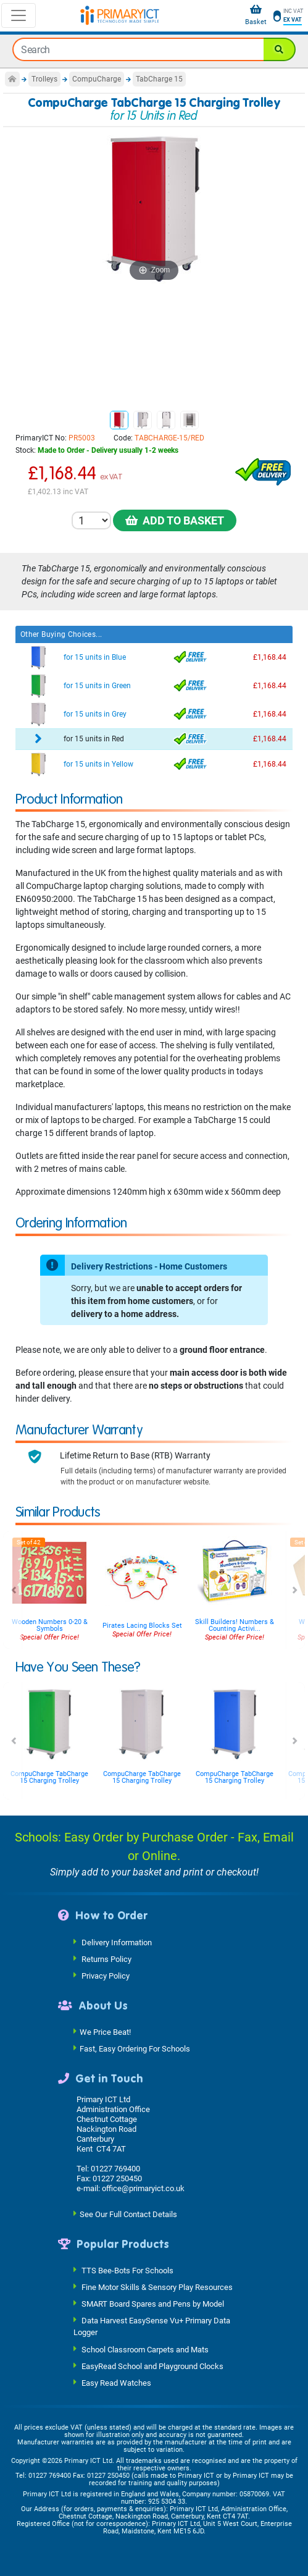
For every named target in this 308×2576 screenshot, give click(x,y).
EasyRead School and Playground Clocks (152, 2365)
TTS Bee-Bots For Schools (127, 2270)
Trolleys (44, 79)
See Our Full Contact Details (128, 2213)
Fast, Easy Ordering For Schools (135, 2048)
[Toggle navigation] (18, 15)
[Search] (280, 49)
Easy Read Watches (116, 2382)
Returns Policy (106, 1958)
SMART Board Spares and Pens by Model (152, 2304)
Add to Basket (174, 520)
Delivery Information (116, 1942)
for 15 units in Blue (95, 657)
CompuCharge (96, 79)
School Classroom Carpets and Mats (145, 2349)
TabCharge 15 (159, 79)
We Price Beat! (105, 2032)
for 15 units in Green (97, 685)
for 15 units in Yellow (98, 764)
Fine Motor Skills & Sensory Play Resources (157, 2287)
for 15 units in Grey (95, 714)
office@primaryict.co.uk (143, 2188)
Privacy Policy (105, 1975)
